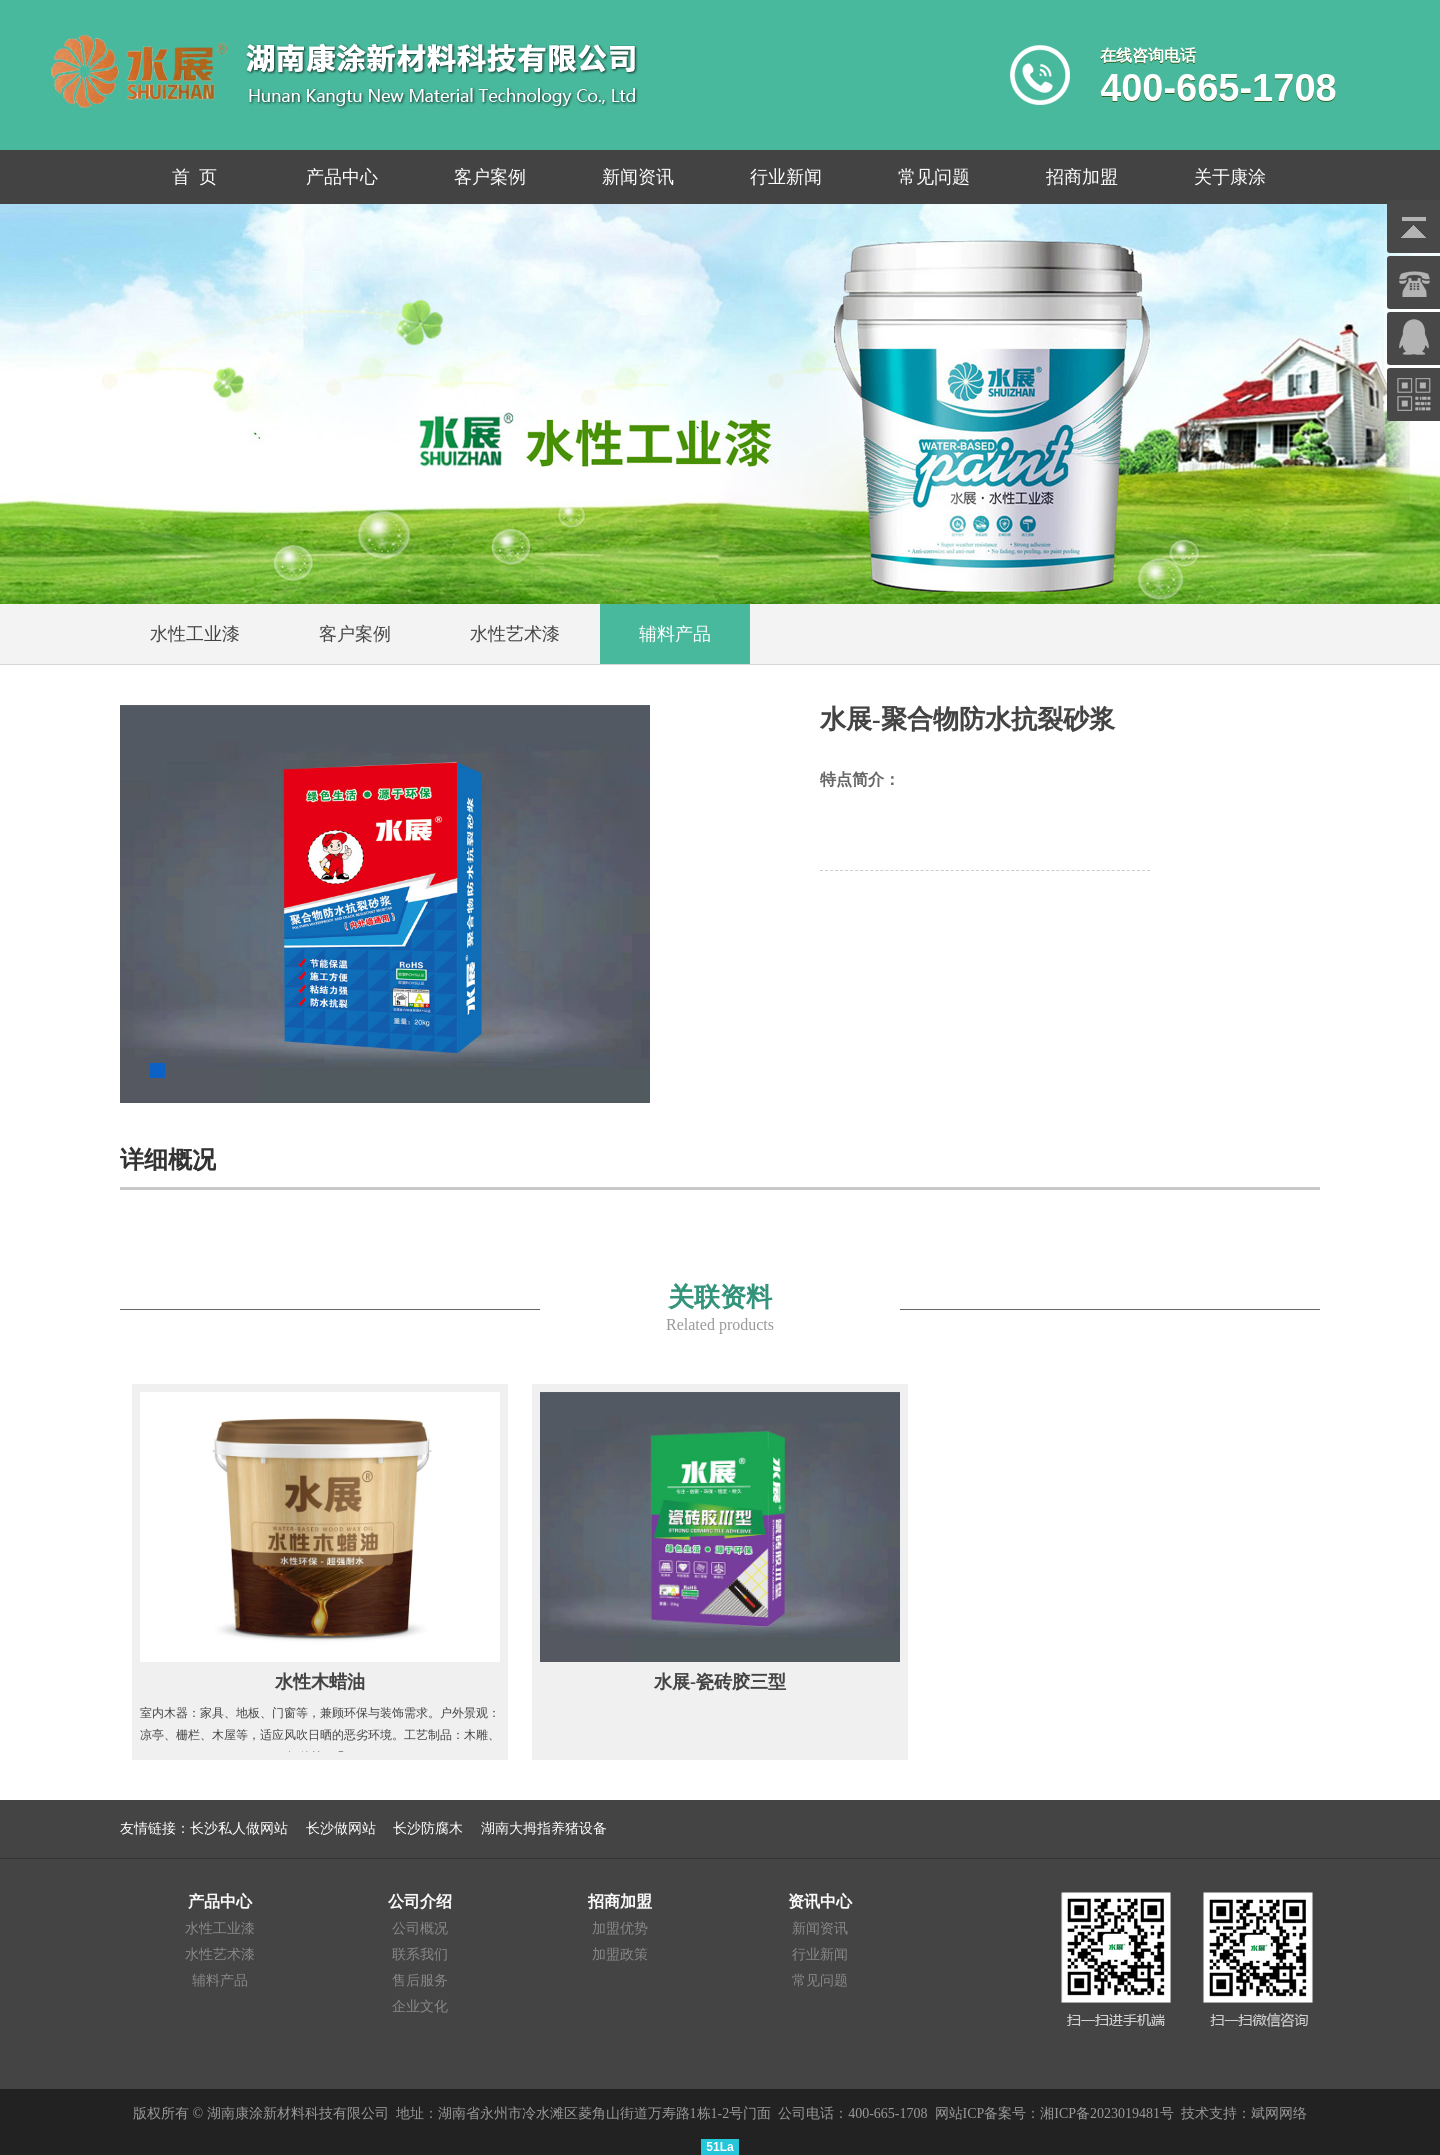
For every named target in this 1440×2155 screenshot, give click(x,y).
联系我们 (420, 1954)
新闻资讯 (638, 177)
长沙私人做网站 (239, 1828)
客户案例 (490, 177)
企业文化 (420, 2006)
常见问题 (934, 177)
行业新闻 (786, 177)
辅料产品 (220, 1980)
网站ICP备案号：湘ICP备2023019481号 (1055, 2113)
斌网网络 (1279, 2113)
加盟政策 (620, 1954)
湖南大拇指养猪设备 (544, 1828)
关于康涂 (1230, 177)
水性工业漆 (220, 1928)
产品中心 (342, 177)
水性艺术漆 (220, 1954)
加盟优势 (620, 1928)
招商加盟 (1082, 177)
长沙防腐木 (428, 1828)
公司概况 (420, 1928)
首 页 (194, 177)
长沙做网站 (341, 1828)
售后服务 (420, 1980)
